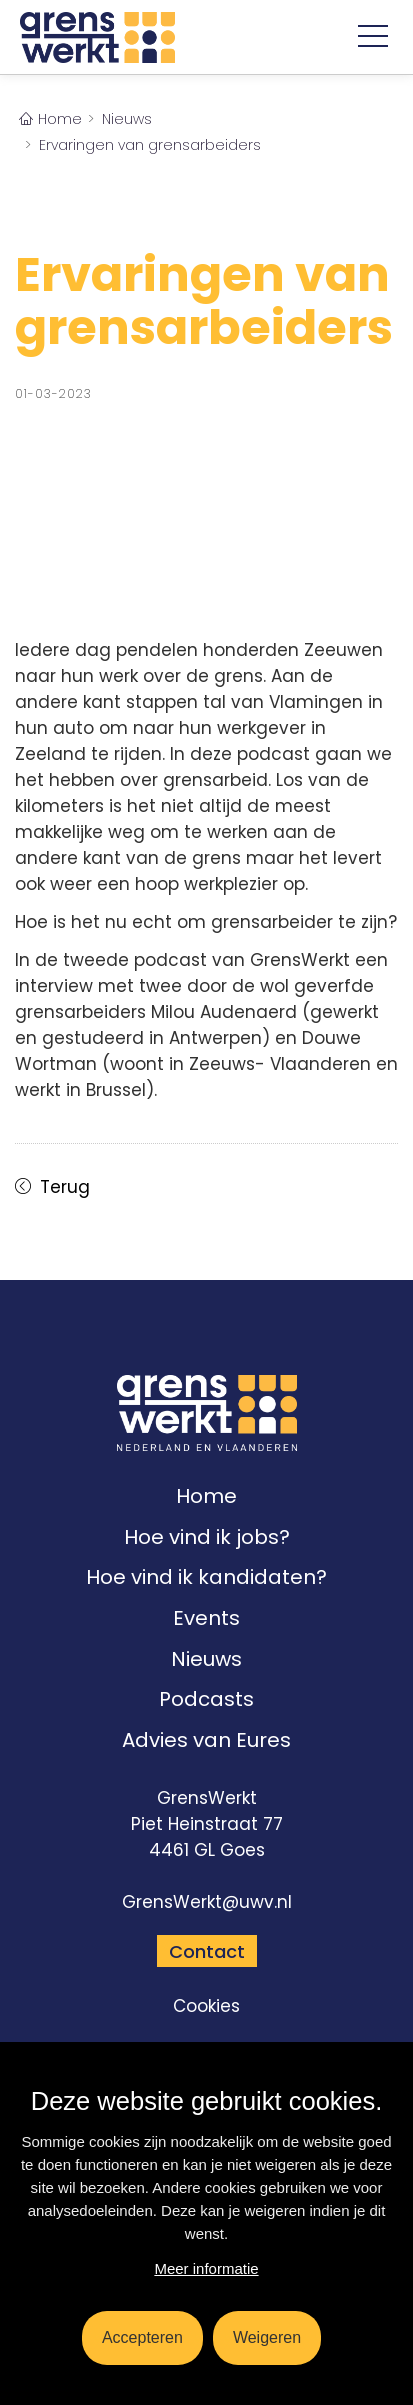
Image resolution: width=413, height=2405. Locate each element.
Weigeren (267, 2337)
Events (206, 1618)
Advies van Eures (206, 1740)
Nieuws (206, 1659)
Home (206, 1496)
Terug (62, 1187)
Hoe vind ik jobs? (207, 1537)
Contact (207, 1951)
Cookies (206, 2006)
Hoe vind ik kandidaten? (206, 1577)
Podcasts (206, 1699)
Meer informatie (206, 2268)
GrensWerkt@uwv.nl (207, 1902)
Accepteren (142, 2337)
